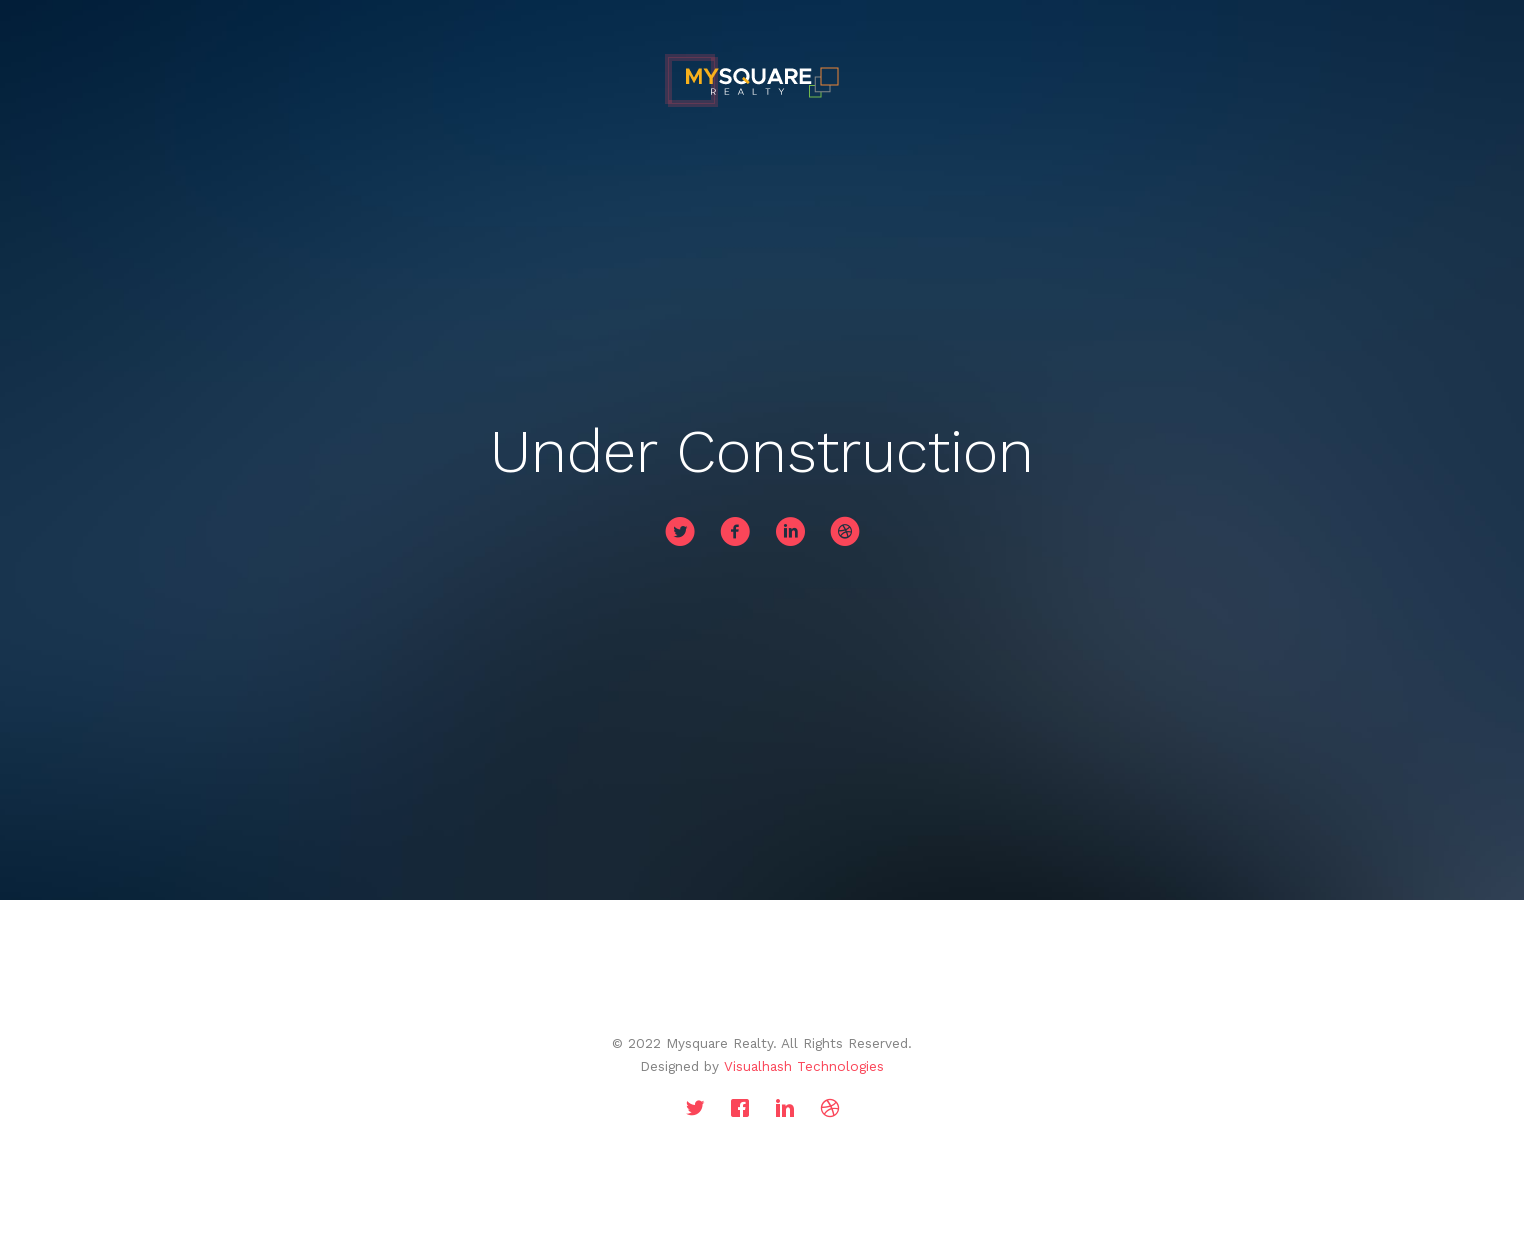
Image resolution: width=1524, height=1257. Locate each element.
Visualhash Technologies (804, 1066)
